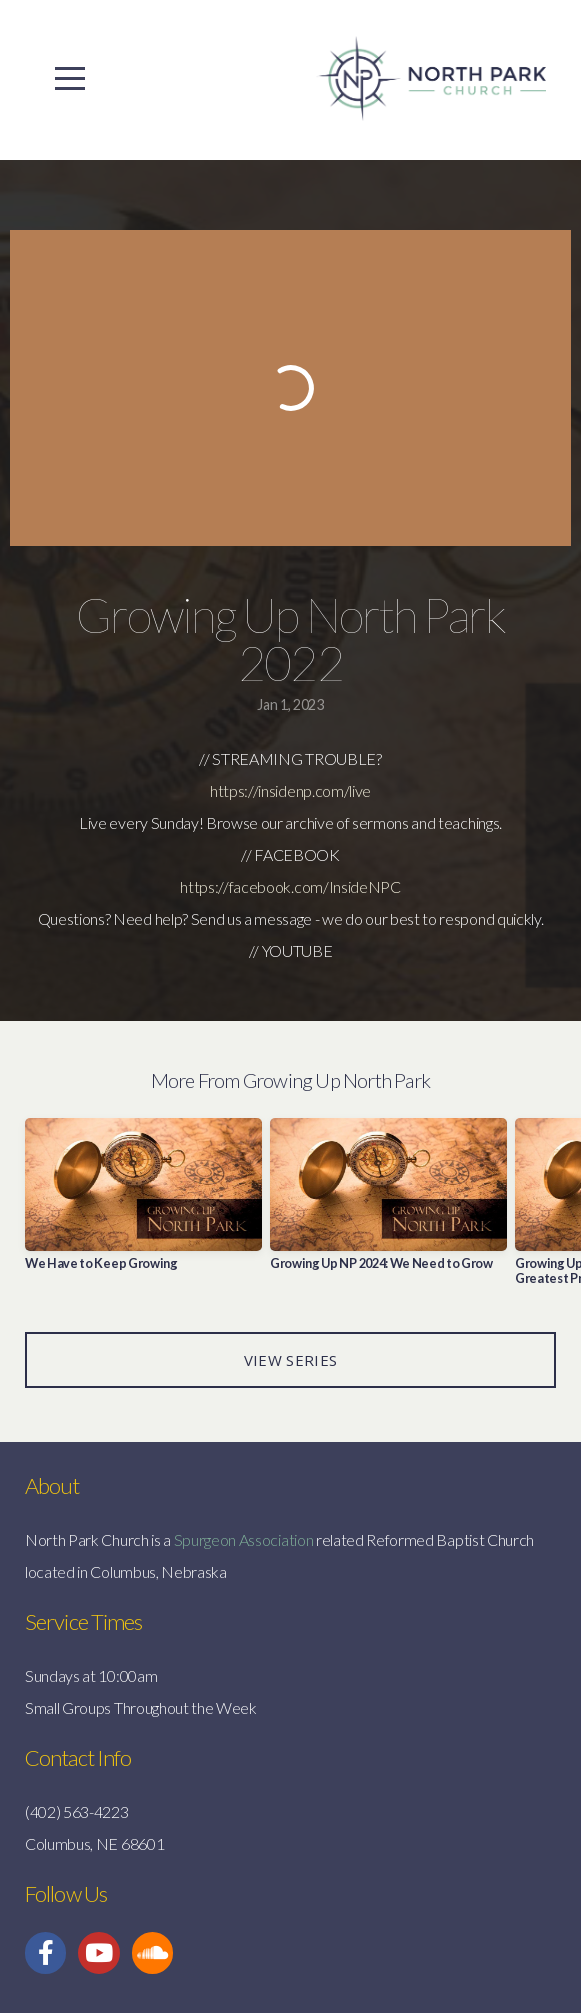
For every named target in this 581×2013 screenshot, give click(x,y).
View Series (290, 1360)
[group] (143, 1202)
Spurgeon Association (244, 1539)
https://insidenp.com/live (290, 790)
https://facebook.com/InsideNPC (290, 886)
